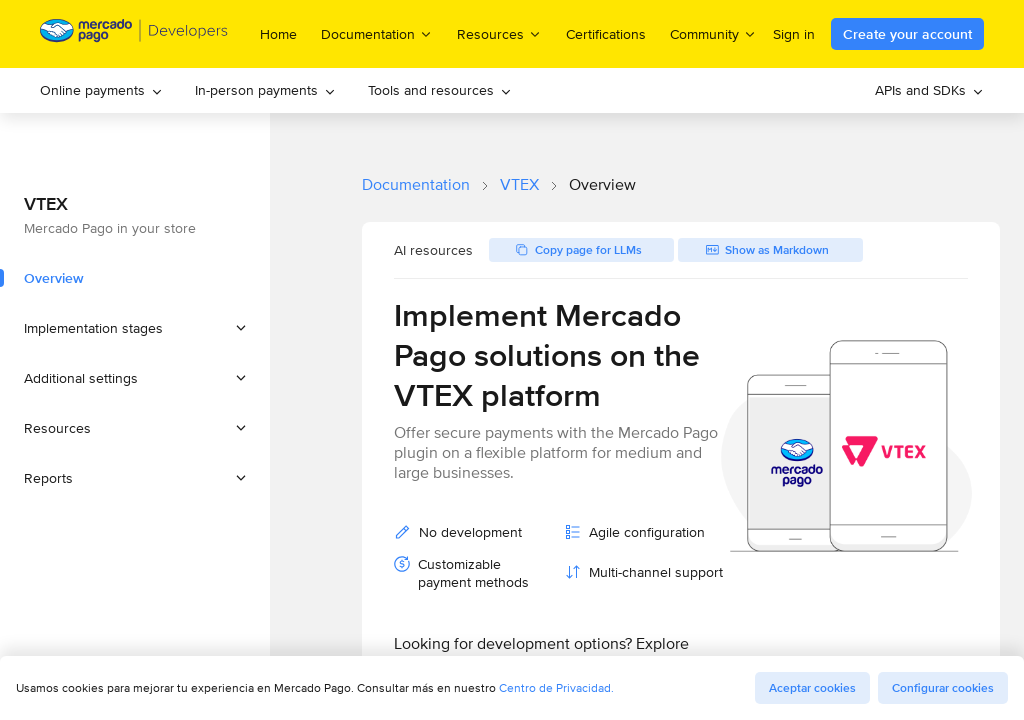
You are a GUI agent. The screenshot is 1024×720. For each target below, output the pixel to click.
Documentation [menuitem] (377, 33)
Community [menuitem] (713, 33)
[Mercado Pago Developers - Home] (134, 34)
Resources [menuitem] (499, 33)
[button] (135, 328)
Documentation (416, 184)
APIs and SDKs (929, 90)
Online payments (101, 90)
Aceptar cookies (812, 688)
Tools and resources (440, 90)
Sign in (794, 34)
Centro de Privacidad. (556, 687)
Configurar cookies (943, 688)
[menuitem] (101, 90)
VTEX (519, 184)
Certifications (606, 34)
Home (278, 34)
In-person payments (265, 90)
